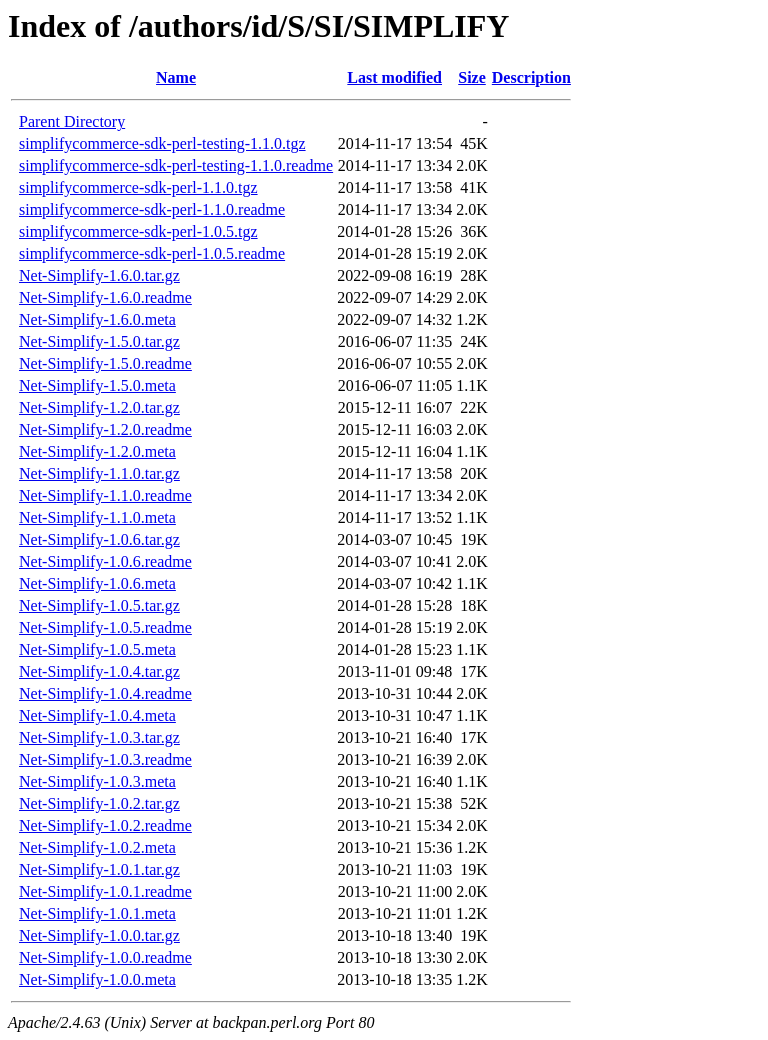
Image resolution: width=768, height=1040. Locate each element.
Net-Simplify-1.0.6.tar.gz (99, 539)
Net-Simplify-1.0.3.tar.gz (99, 737)
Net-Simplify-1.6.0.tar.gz (99, 275)
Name (176, 77)
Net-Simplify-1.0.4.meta (97, 715)
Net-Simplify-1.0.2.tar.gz (99, 803)
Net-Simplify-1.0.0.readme (105, 957)
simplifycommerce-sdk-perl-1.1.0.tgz (138, 187)
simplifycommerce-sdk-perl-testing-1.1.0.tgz (162, 143)
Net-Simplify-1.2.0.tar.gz (99, 407)
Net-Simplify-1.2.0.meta (97, 451)
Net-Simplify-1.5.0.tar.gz (99, 341)
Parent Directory (72, 121)
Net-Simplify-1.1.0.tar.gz (99, 473)
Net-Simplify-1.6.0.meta (97, 319)
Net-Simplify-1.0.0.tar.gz (99, 935)
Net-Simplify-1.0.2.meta (97, 847)
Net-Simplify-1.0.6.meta (97, 583)
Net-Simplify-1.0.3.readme (105, 759)
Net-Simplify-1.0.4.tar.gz (99, 671)
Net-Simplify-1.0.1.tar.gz (99, 869)
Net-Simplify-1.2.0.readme (105, 429)
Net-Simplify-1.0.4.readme (105, 693)
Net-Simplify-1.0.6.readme (105, 561)
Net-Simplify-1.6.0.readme (105, 297)
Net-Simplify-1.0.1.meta (97, 913)
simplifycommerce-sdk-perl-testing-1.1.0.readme (176, 165)
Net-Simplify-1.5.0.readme (105, 363)
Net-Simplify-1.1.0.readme (105, 495)
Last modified (394, 77)
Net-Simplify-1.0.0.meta (97, 979)
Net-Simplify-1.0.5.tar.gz (99, 605)
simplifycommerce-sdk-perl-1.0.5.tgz (138, 231)
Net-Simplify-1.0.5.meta (97, 649)
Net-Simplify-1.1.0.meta (97, 517)
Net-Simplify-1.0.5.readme (105, 627)
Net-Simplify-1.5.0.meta (97, 385)
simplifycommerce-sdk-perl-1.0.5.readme (152, 253)
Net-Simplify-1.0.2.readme (105, 825)
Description (531, 77)
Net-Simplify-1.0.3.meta (97, 781)
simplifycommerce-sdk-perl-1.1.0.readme (152, 209)
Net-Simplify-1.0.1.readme (105, 891)
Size (472, 77)
